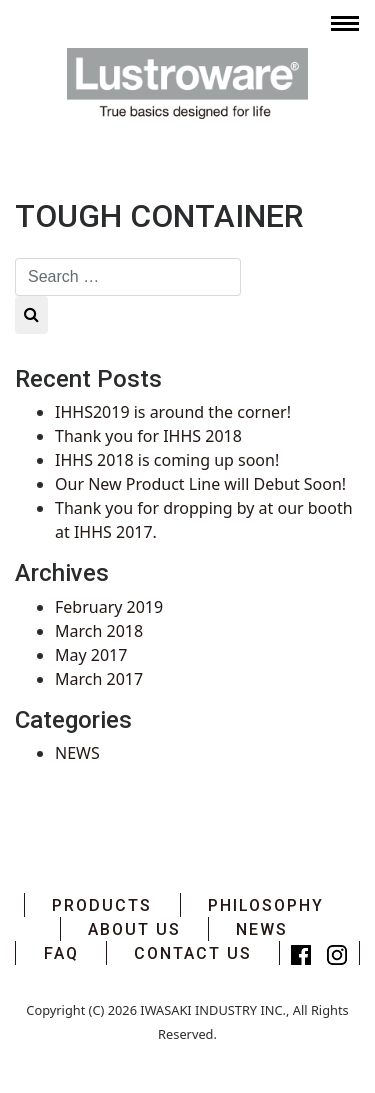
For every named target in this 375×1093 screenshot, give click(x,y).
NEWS (77, 753)
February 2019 (109, 607)
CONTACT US (193, 953)
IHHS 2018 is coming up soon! (167, 460)
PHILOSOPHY (266, 905)
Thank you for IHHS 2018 (148, 436)
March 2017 (99, 679)
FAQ (61, 953)
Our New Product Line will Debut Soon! (200, 484)
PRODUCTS (102, 905)
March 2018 (99, 631)
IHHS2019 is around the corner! (173, 412)
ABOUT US (134, 929)
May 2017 (91, 655)
